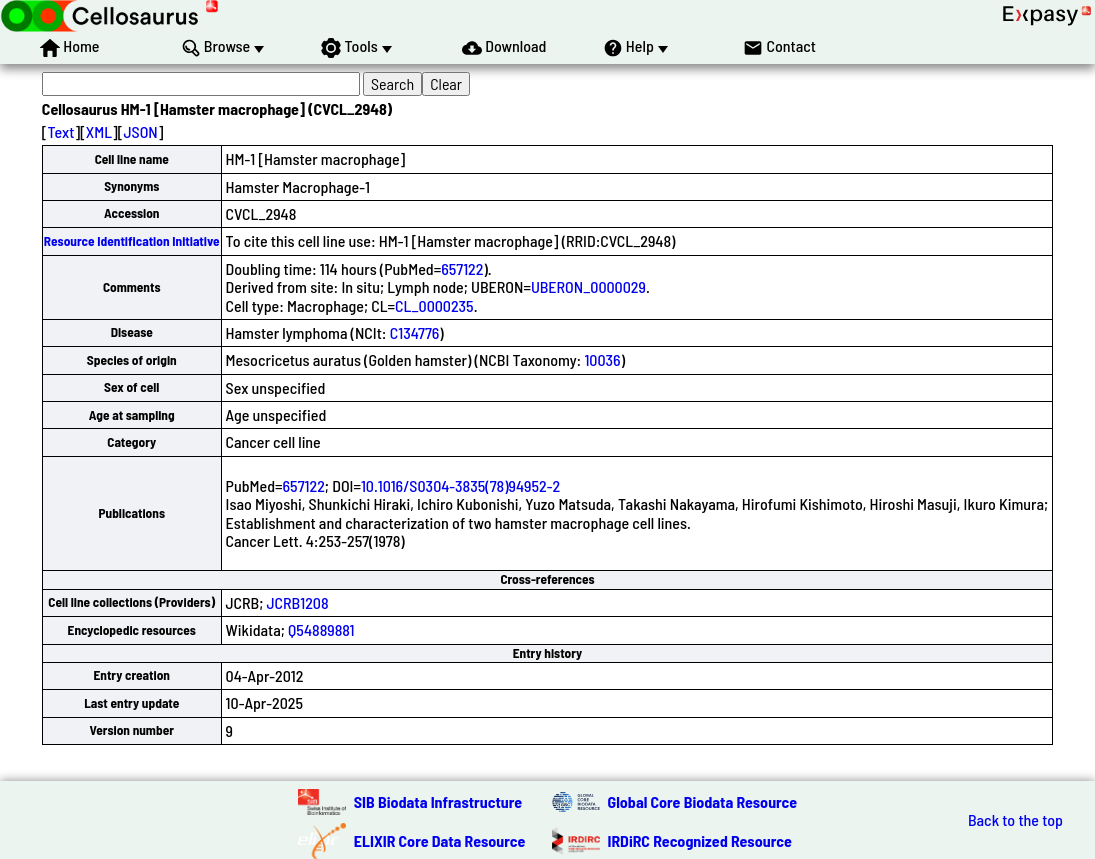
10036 (602, 359)
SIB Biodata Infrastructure (438, 801)
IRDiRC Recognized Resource (700, 840)
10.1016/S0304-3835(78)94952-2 (460, 485)
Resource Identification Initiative (132, 241)
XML (99, 131)
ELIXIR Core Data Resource (440, 840)
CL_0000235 (434, 305)
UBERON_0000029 (588, 286)
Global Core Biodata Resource (703, 801)
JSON (140, 131)
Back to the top (1015, 820)
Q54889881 (321, 629)
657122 (462, 268)
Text (61, 131)
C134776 (415, 332)
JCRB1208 (298, 602)
